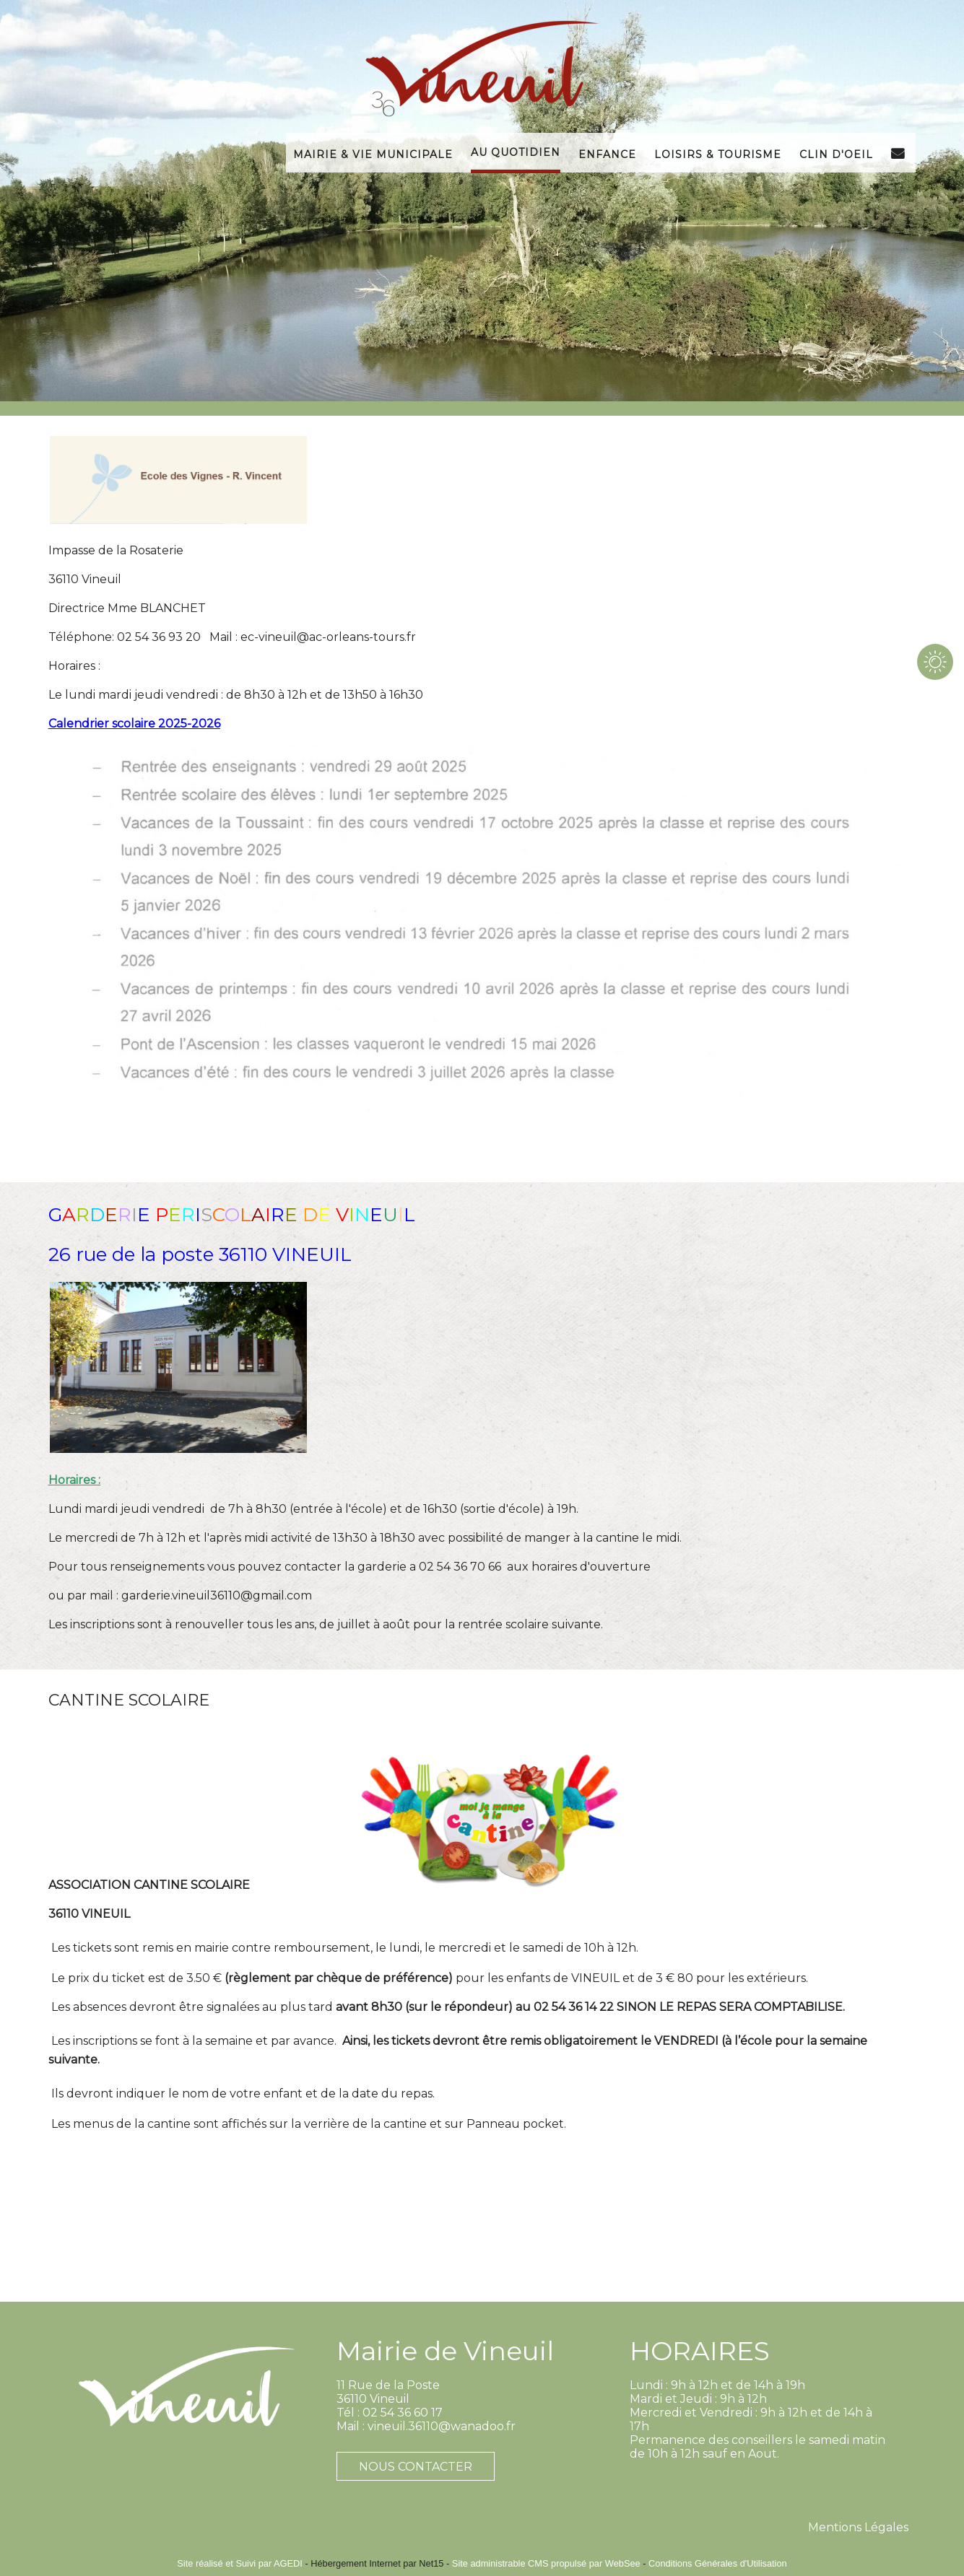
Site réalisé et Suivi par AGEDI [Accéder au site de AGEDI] (240, 2563)
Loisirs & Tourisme (717, 153)
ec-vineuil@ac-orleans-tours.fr (328, 637)
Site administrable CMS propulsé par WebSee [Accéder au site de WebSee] (546, 2563)
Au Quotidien (515, 151)
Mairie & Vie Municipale (373, 153)
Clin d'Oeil (836, 153)
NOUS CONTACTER (415, 2467)
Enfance (607, 153)
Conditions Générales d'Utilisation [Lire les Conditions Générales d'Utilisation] (717, 2563)
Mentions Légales (858, 2527)
